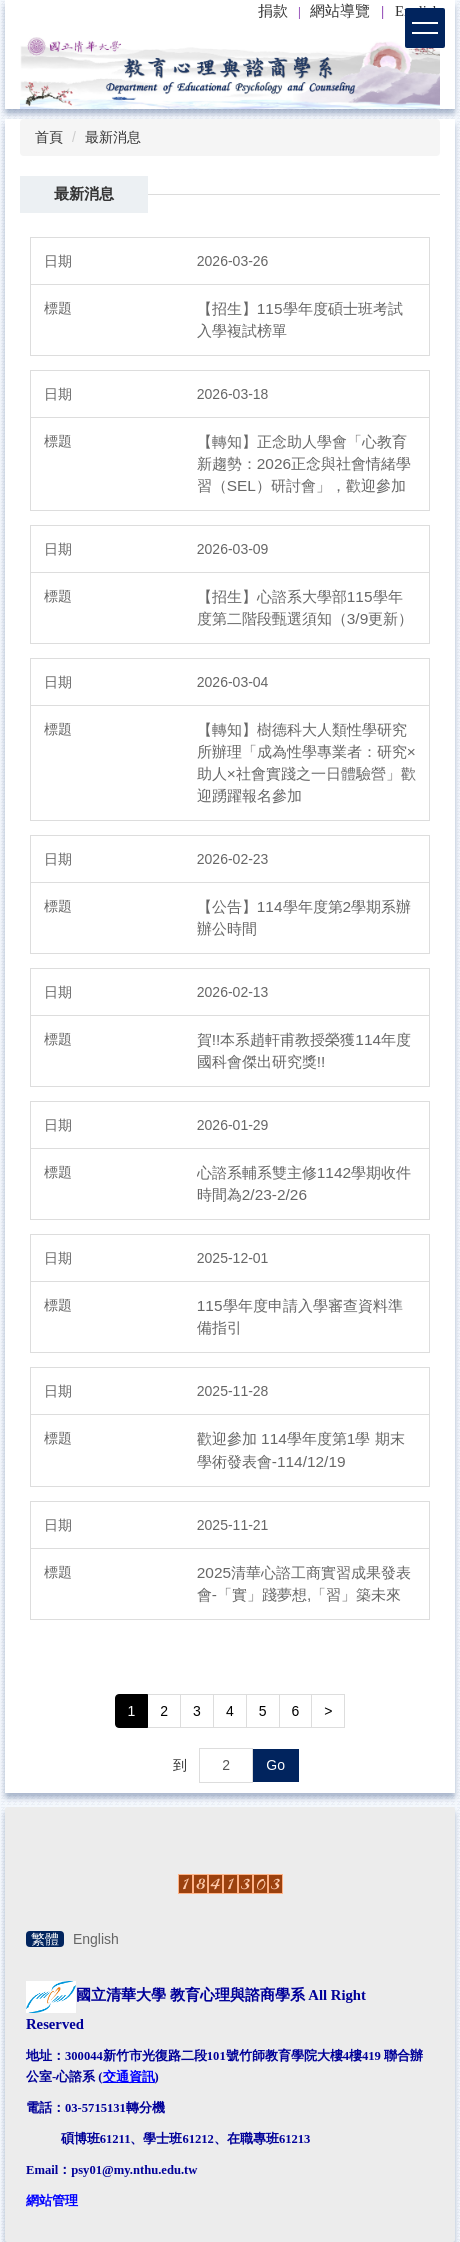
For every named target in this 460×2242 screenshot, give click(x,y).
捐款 (273, 11)
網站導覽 (340, 11)
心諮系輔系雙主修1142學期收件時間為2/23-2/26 (304, 1183)
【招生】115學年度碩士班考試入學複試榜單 (300, 319)
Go (275, 1765)
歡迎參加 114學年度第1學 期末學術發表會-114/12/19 (301, 1449)
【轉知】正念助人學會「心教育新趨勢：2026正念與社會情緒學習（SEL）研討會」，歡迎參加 (304, 463)
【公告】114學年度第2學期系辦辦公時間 (304, 917)
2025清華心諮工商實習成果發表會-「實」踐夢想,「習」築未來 (304, 1583)
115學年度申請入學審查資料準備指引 (300, 1316)
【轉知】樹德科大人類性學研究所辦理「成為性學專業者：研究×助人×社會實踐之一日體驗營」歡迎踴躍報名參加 (306, 762)
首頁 (49, 137)
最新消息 (113, 137)
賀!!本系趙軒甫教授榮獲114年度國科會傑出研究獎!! (304, 1050)
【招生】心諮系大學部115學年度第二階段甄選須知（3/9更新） (305, 607)
